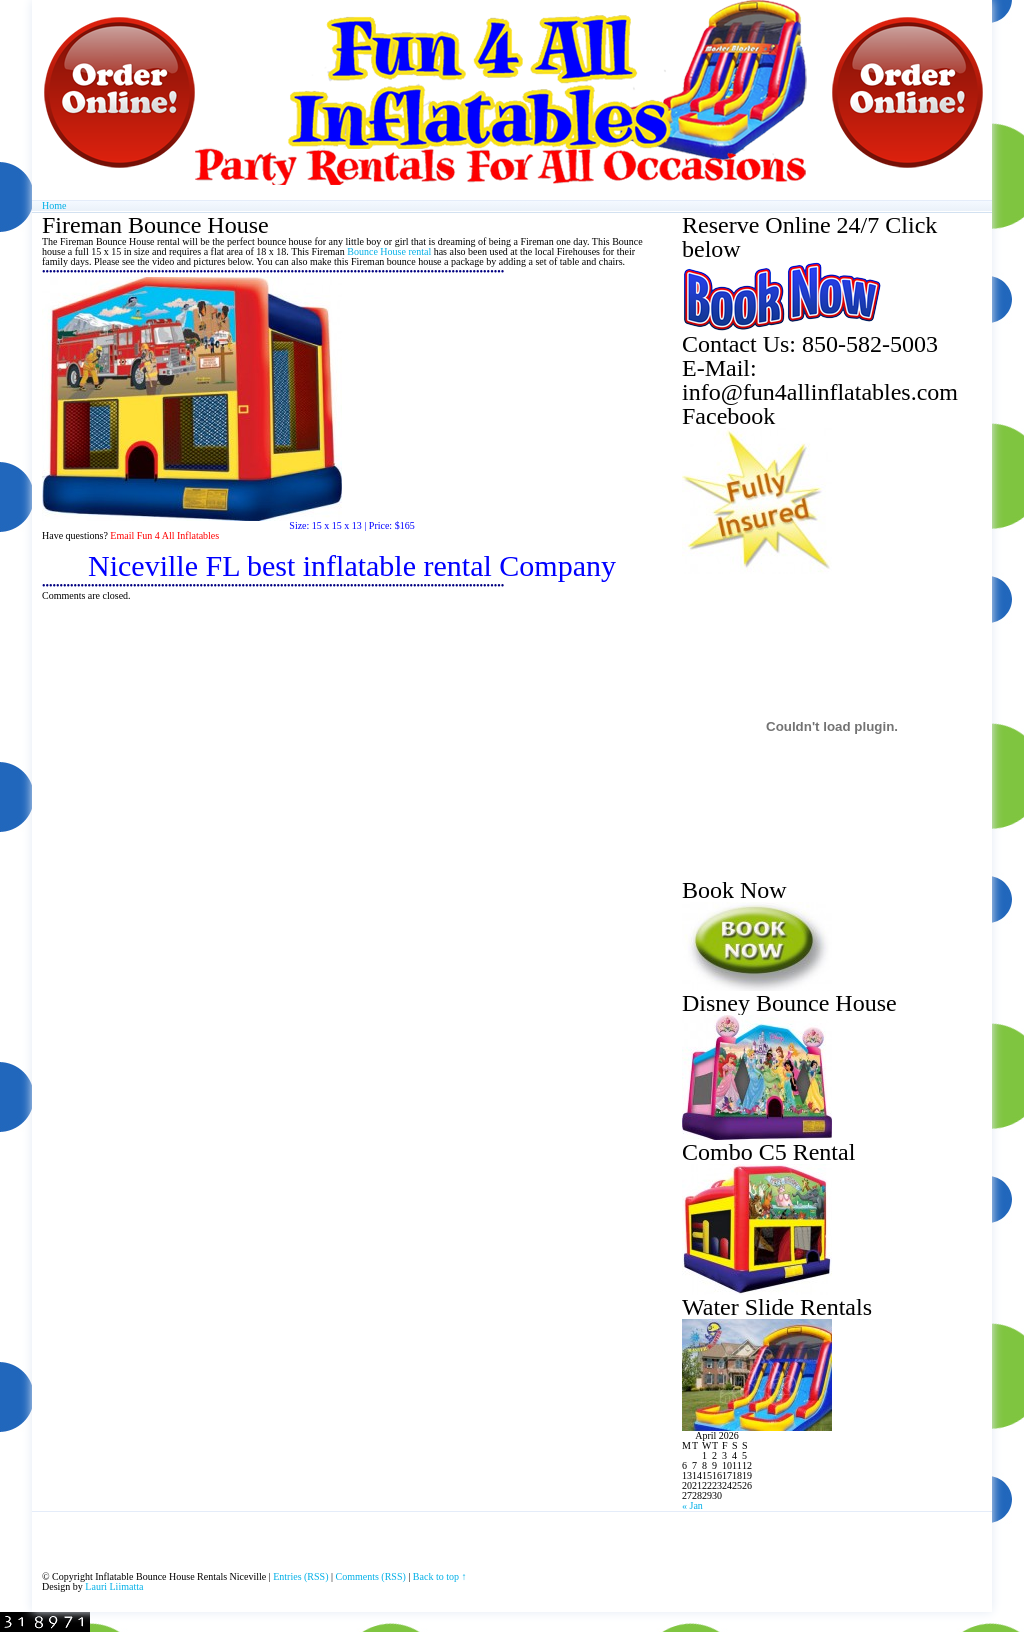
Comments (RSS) (371, 1576)
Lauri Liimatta (114, 1586)
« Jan (692, 1505)
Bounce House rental (389, 251)
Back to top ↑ (440, 1576)
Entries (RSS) (300, 1576)
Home (54, 205)
